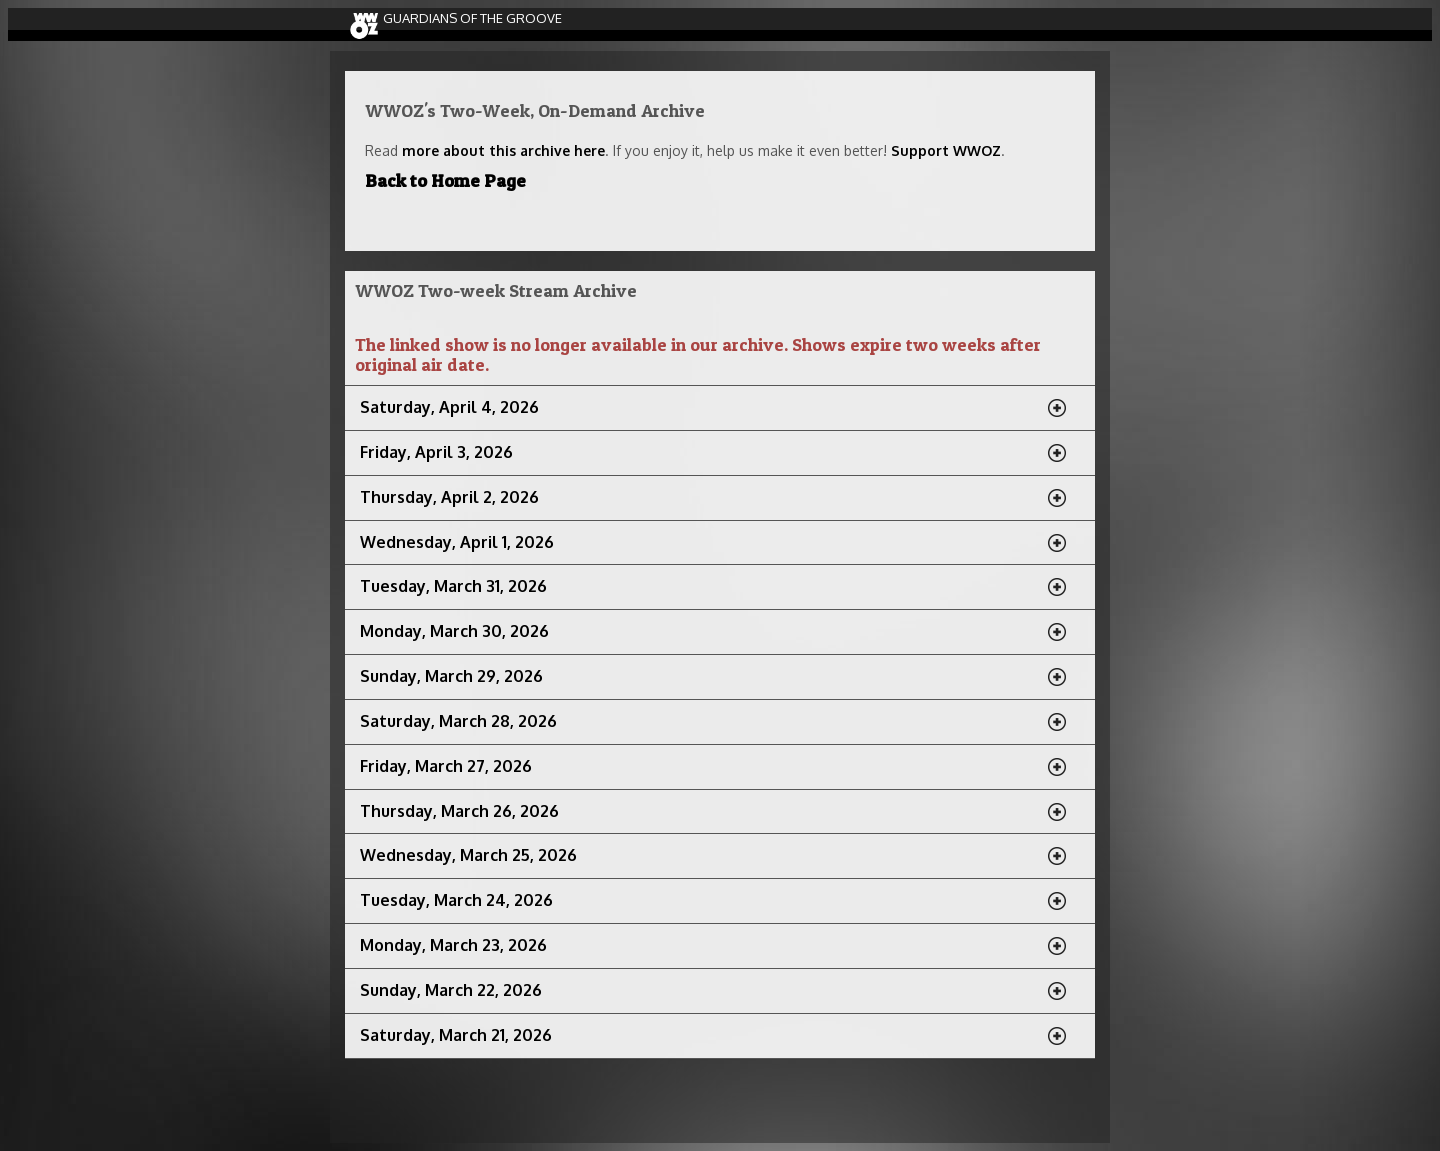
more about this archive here (503, 150)
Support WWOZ (946, 150)
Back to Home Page (445, 180)
